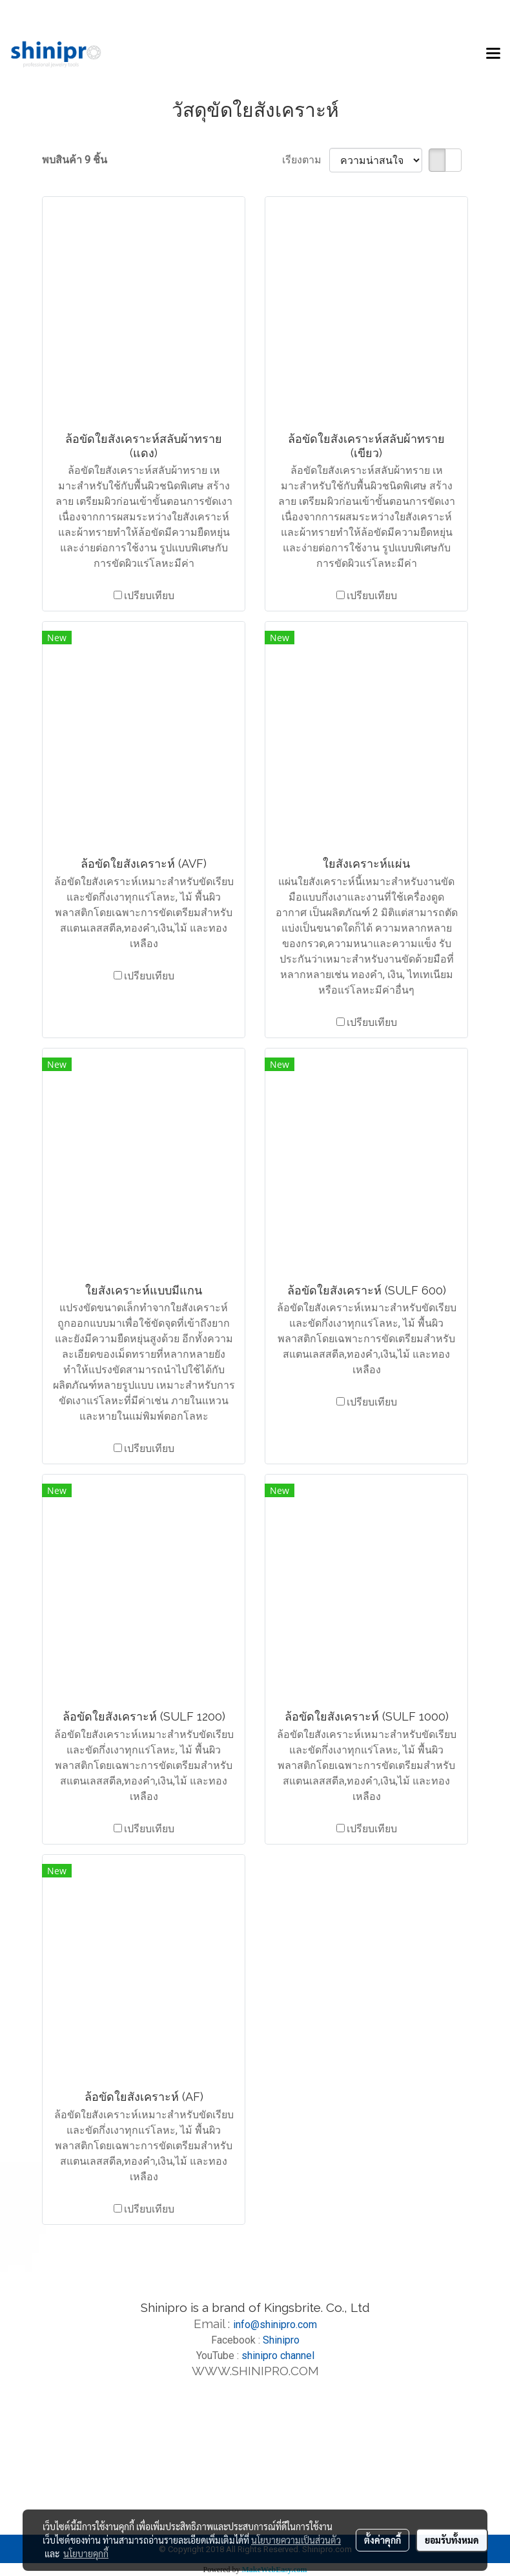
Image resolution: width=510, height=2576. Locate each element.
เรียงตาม (305, 160)
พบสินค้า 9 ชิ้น (74, 160)
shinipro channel (277, 2355)
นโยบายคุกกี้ (85, 2553)
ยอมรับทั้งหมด (452, 2540)
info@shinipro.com (275, 2324)
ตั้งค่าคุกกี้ (382, 2540)
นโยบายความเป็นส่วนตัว (296, 2540)
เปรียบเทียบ (149, 595)
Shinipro (281, 2340)
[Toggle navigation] (493, 54)
